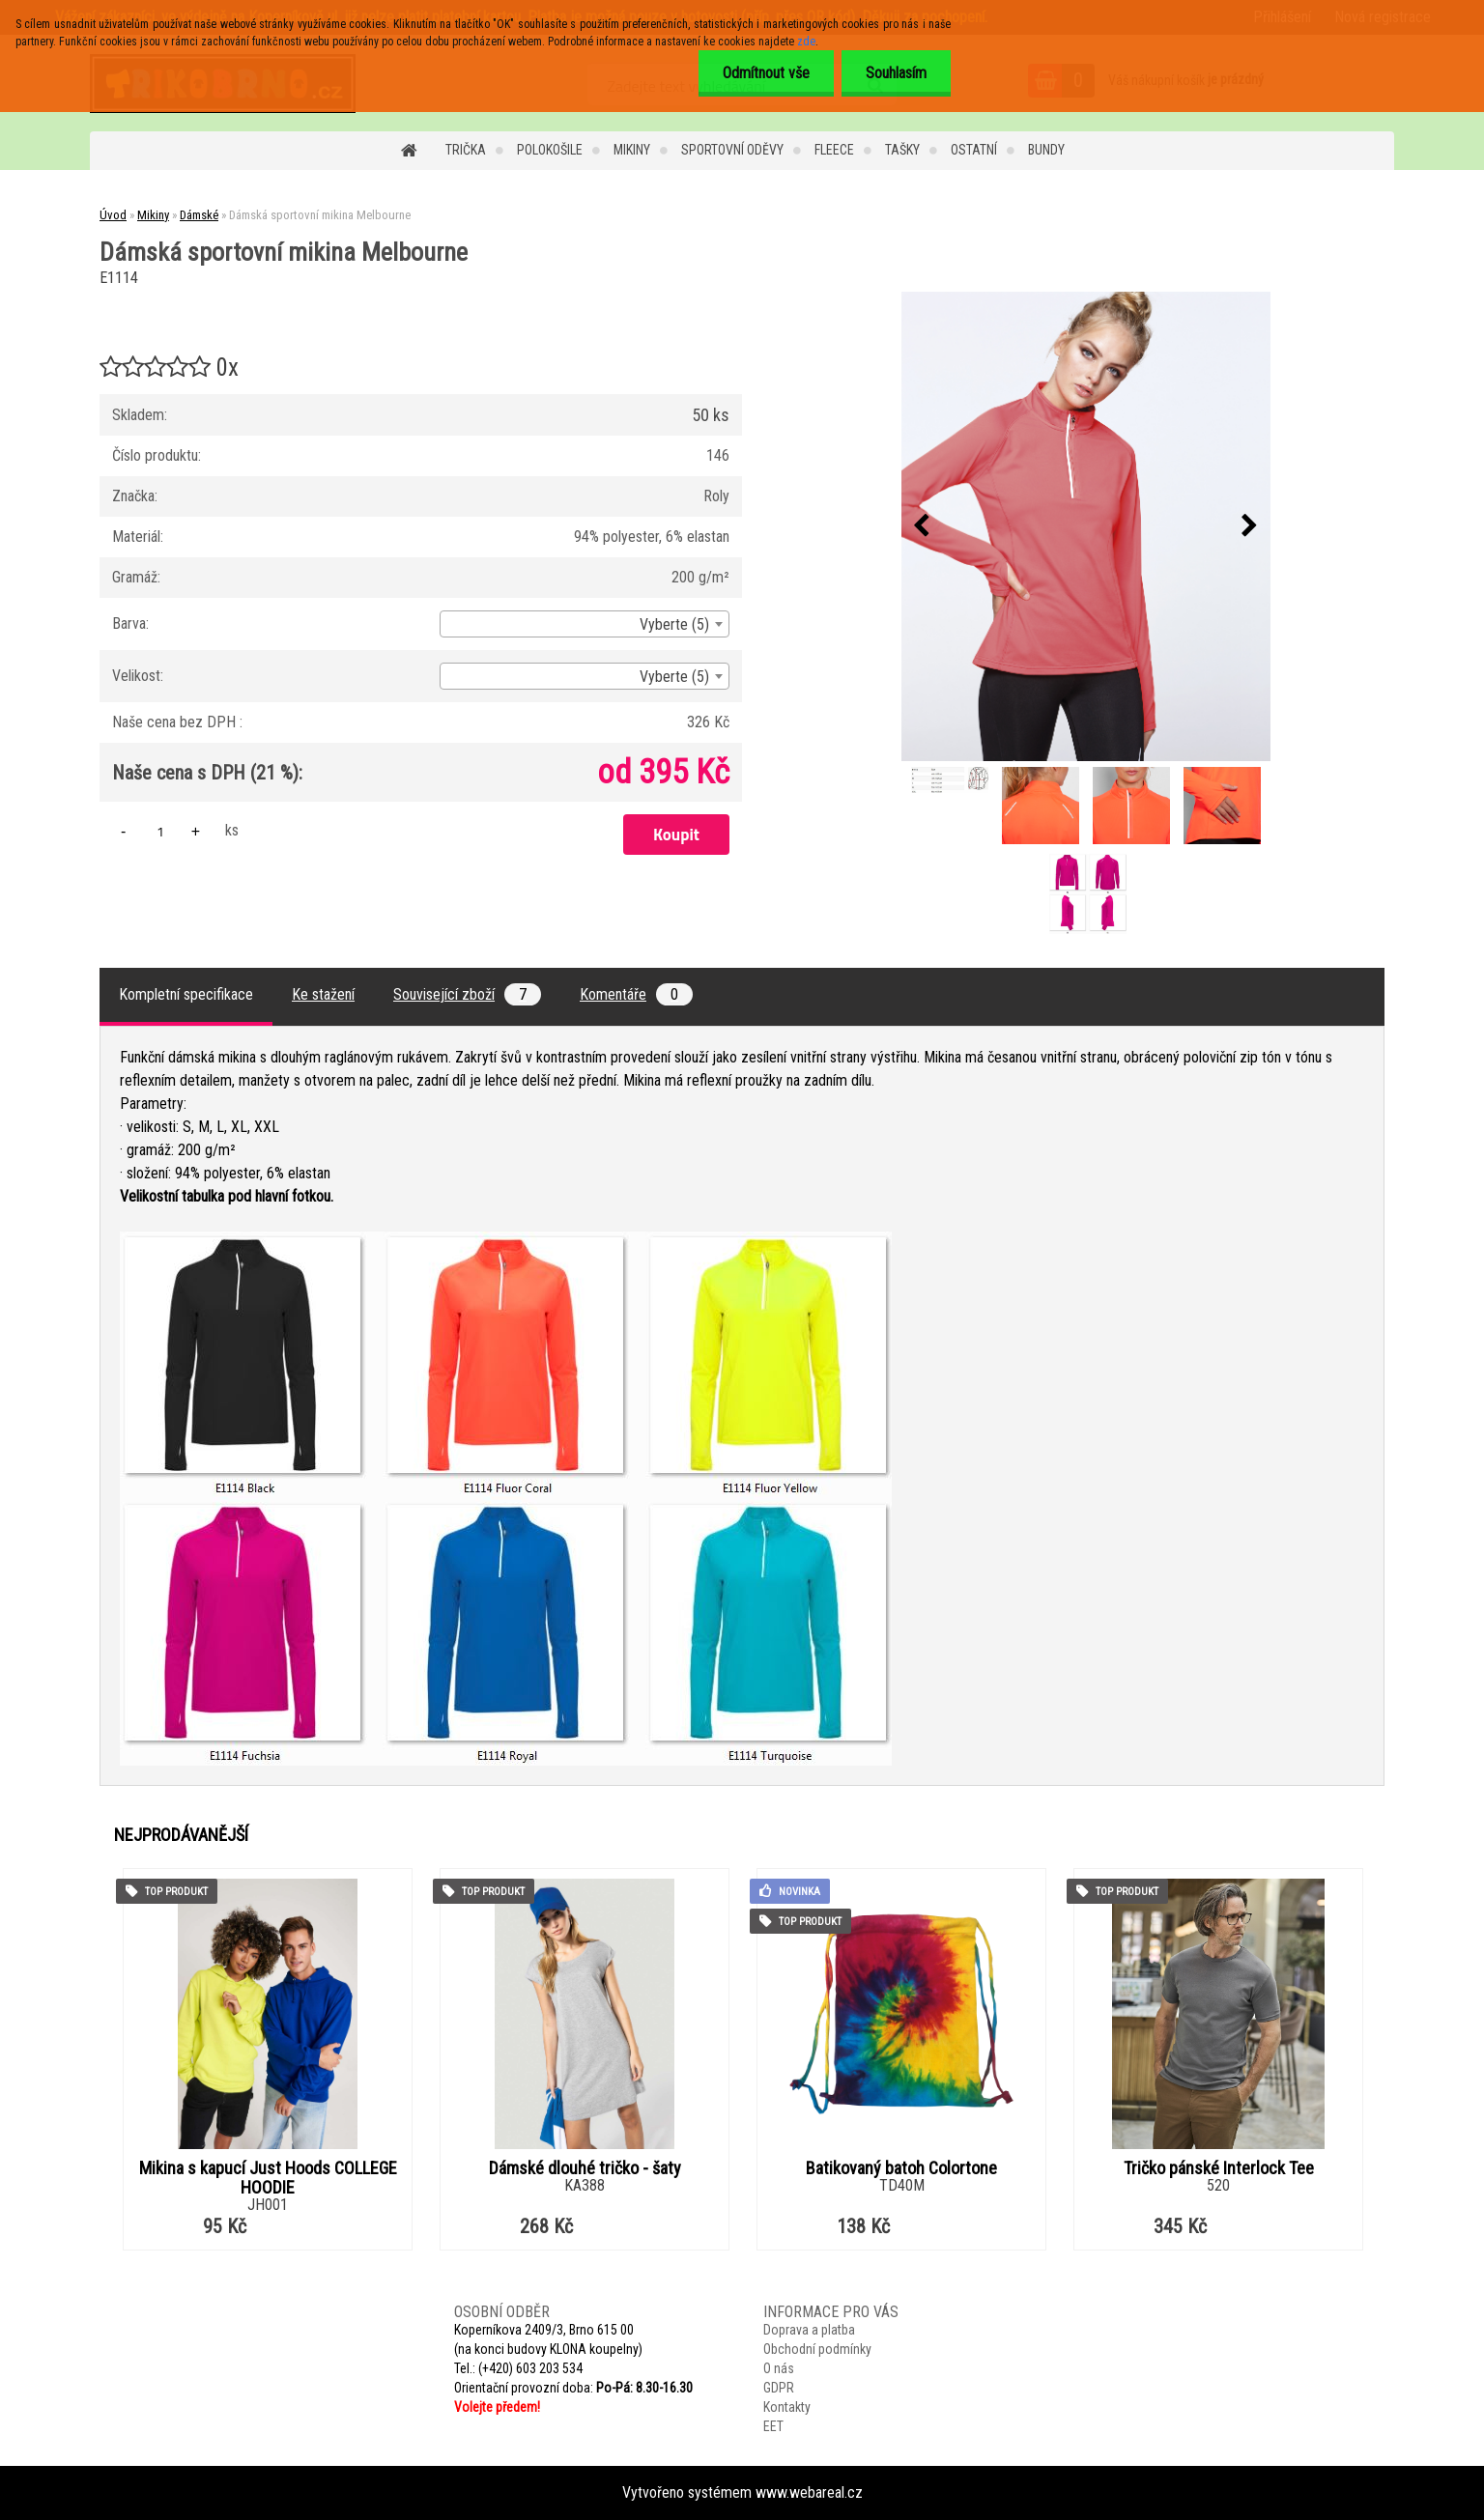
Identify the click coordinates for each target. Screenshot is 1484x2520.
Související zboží (467, 994)
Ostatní (974, 149)
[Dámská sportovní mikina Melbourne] (1085, 526)
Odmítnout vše (766, 73)
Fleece (834, 149)
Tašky (902, 149)
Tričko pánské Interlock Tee (1219, 2168)
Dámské (199, 215)
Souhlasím (896, 73)
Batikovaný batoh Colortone (901, 2168)
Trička (465, 149)
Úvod (113, 215)
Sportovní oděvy (732, 149)
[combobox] (584, 623)
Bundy (1046, 149)
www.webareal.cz (809, 2492)
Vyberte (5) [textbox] (674, 624)
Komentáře (636, 994)
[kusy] (160, 831)
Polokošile (550, 149)
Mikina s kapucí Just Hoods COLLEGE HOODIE (268, 2178)
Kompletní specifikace (186, 994)
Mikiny (632, 149)
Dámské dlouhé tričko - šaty (585, 2168)
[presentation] (921, 526)
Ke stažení (323, 994)
